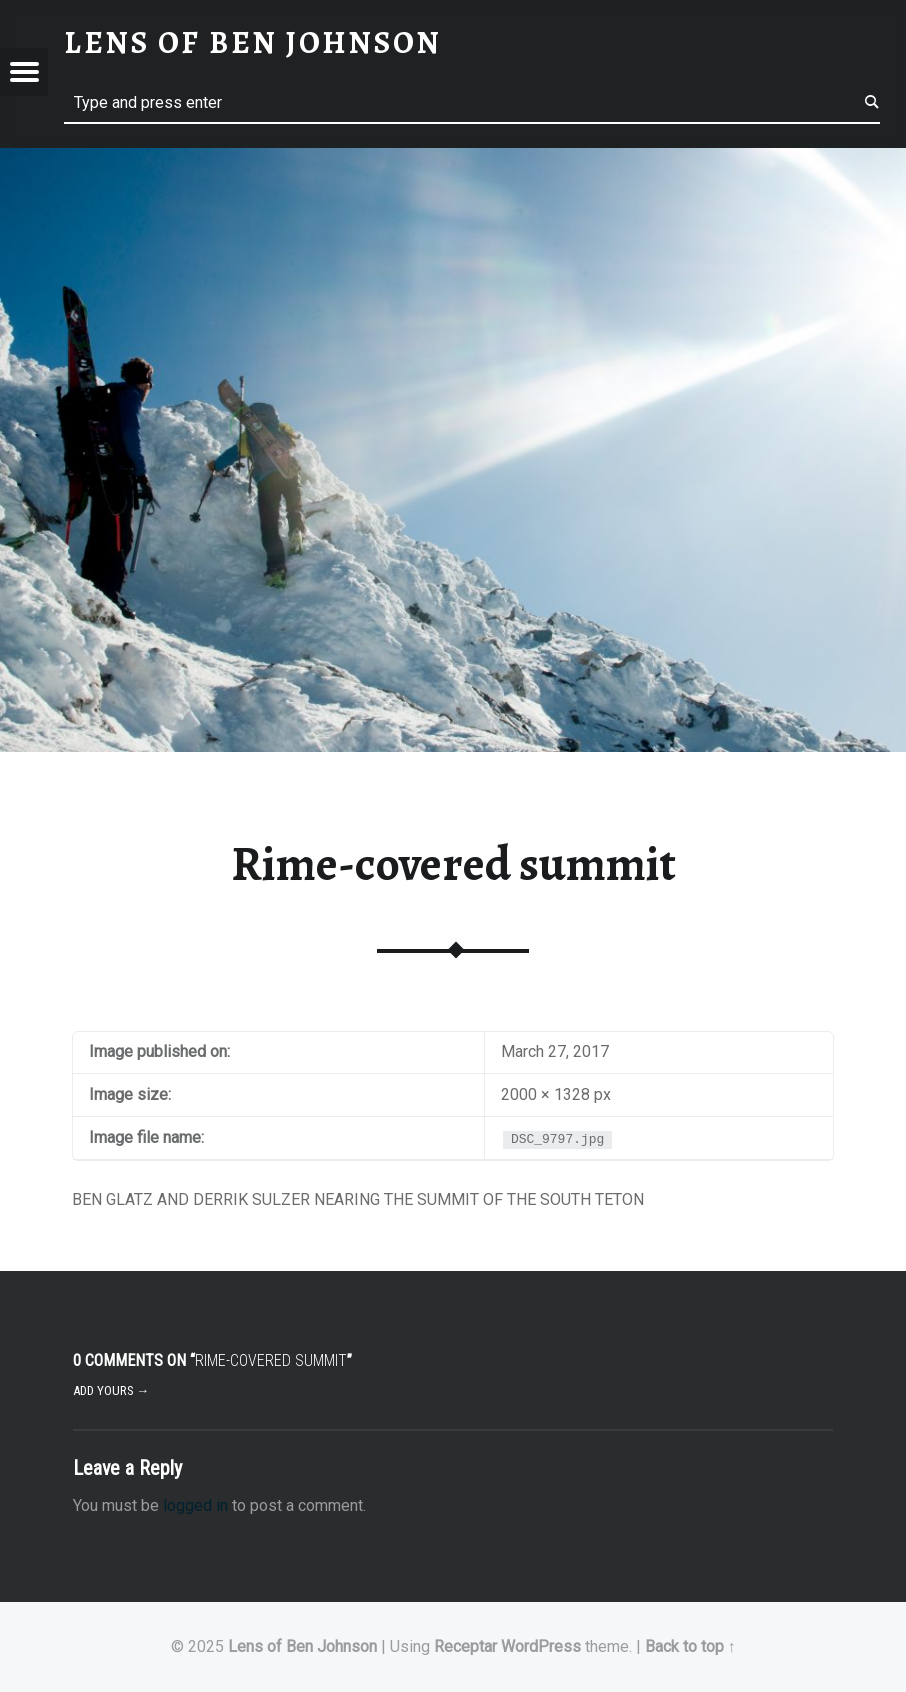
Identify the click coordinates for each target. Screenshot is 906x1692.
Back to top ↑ (690, 1646)
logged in (195, 1505)
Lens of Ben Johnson (302, 1646)
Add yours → (111, 1390)
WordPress (541, 1646)
